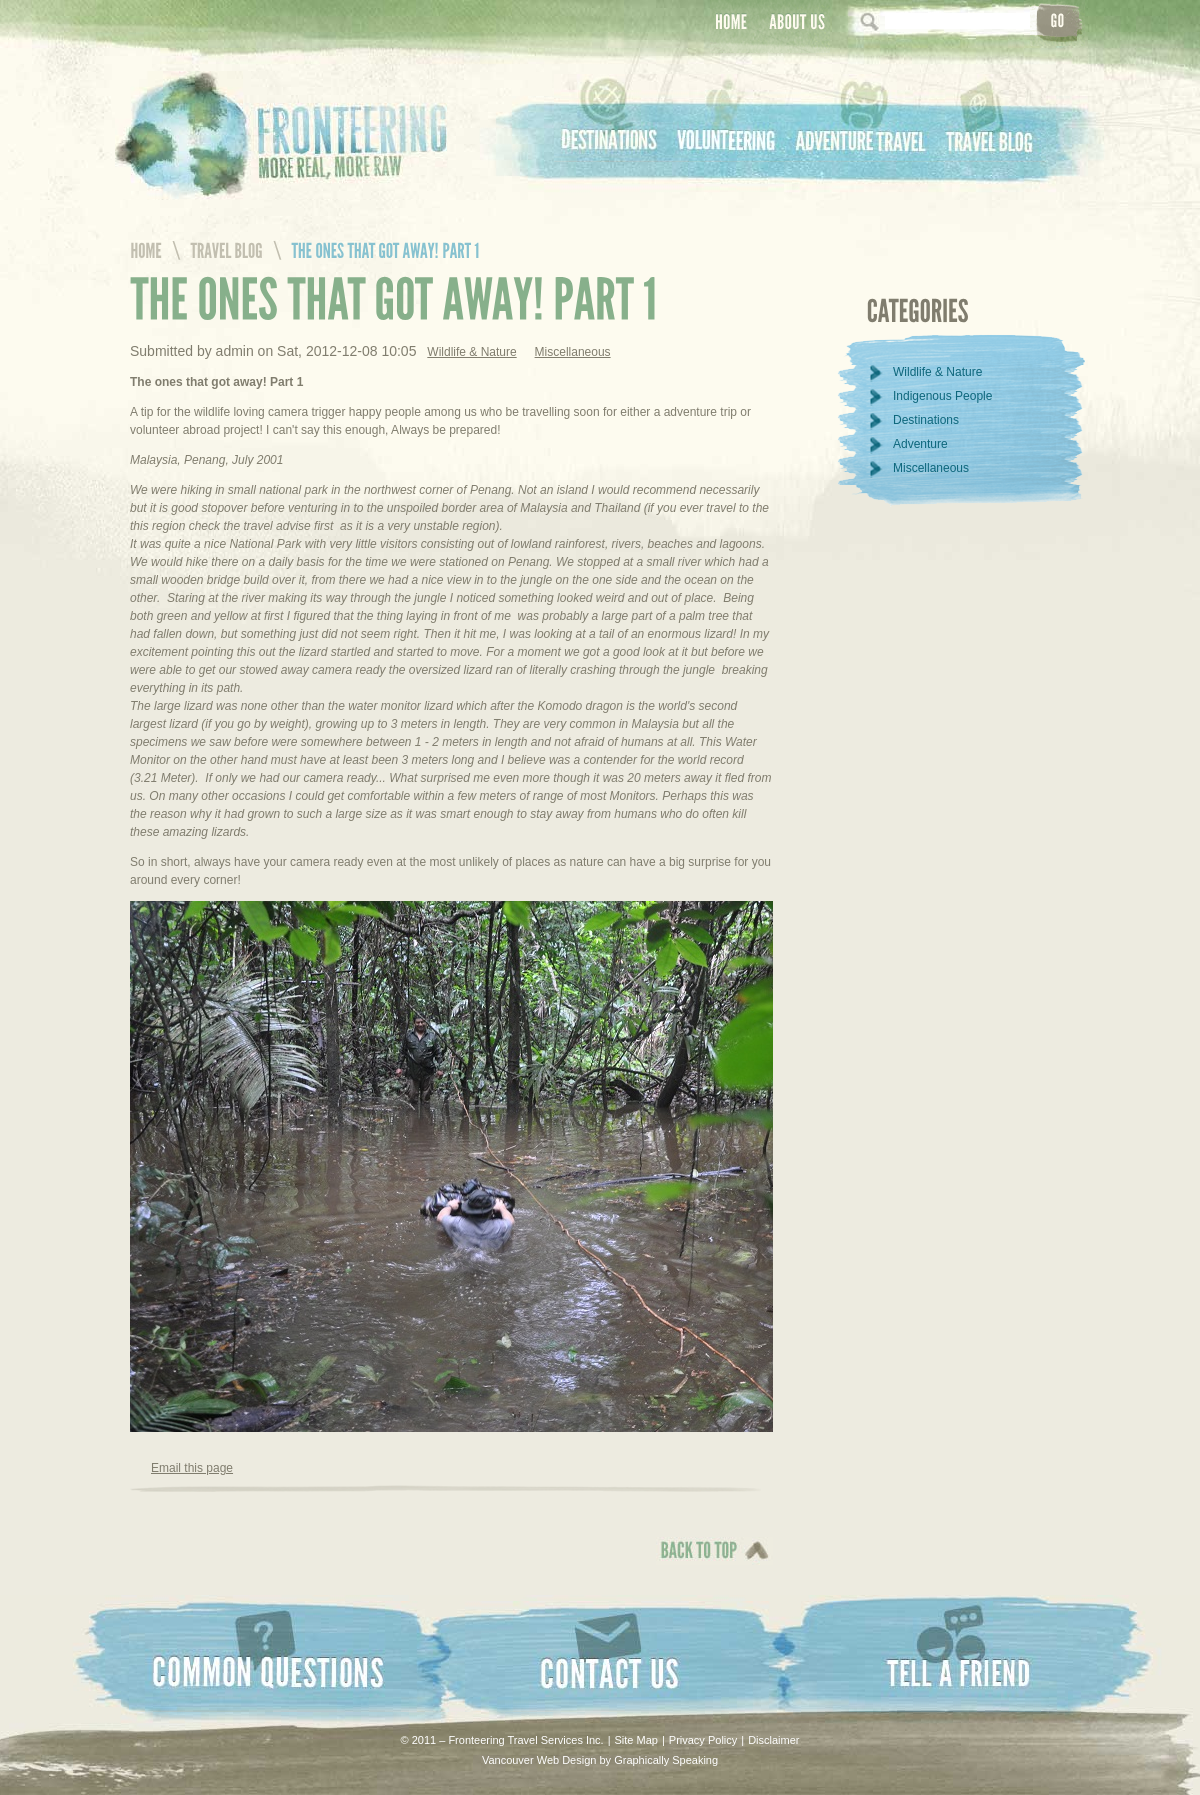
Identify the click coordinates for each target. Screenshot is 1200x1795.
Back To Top (694, 1564)
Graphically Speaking (666, 1760)
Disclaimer (773, 1740)
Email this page (192, 1468)
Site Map (636, 1740)
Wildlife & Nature (471, 352)
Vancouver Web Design (539, 1760)
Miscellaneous (573, 352)
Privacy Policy (703, 1740)
